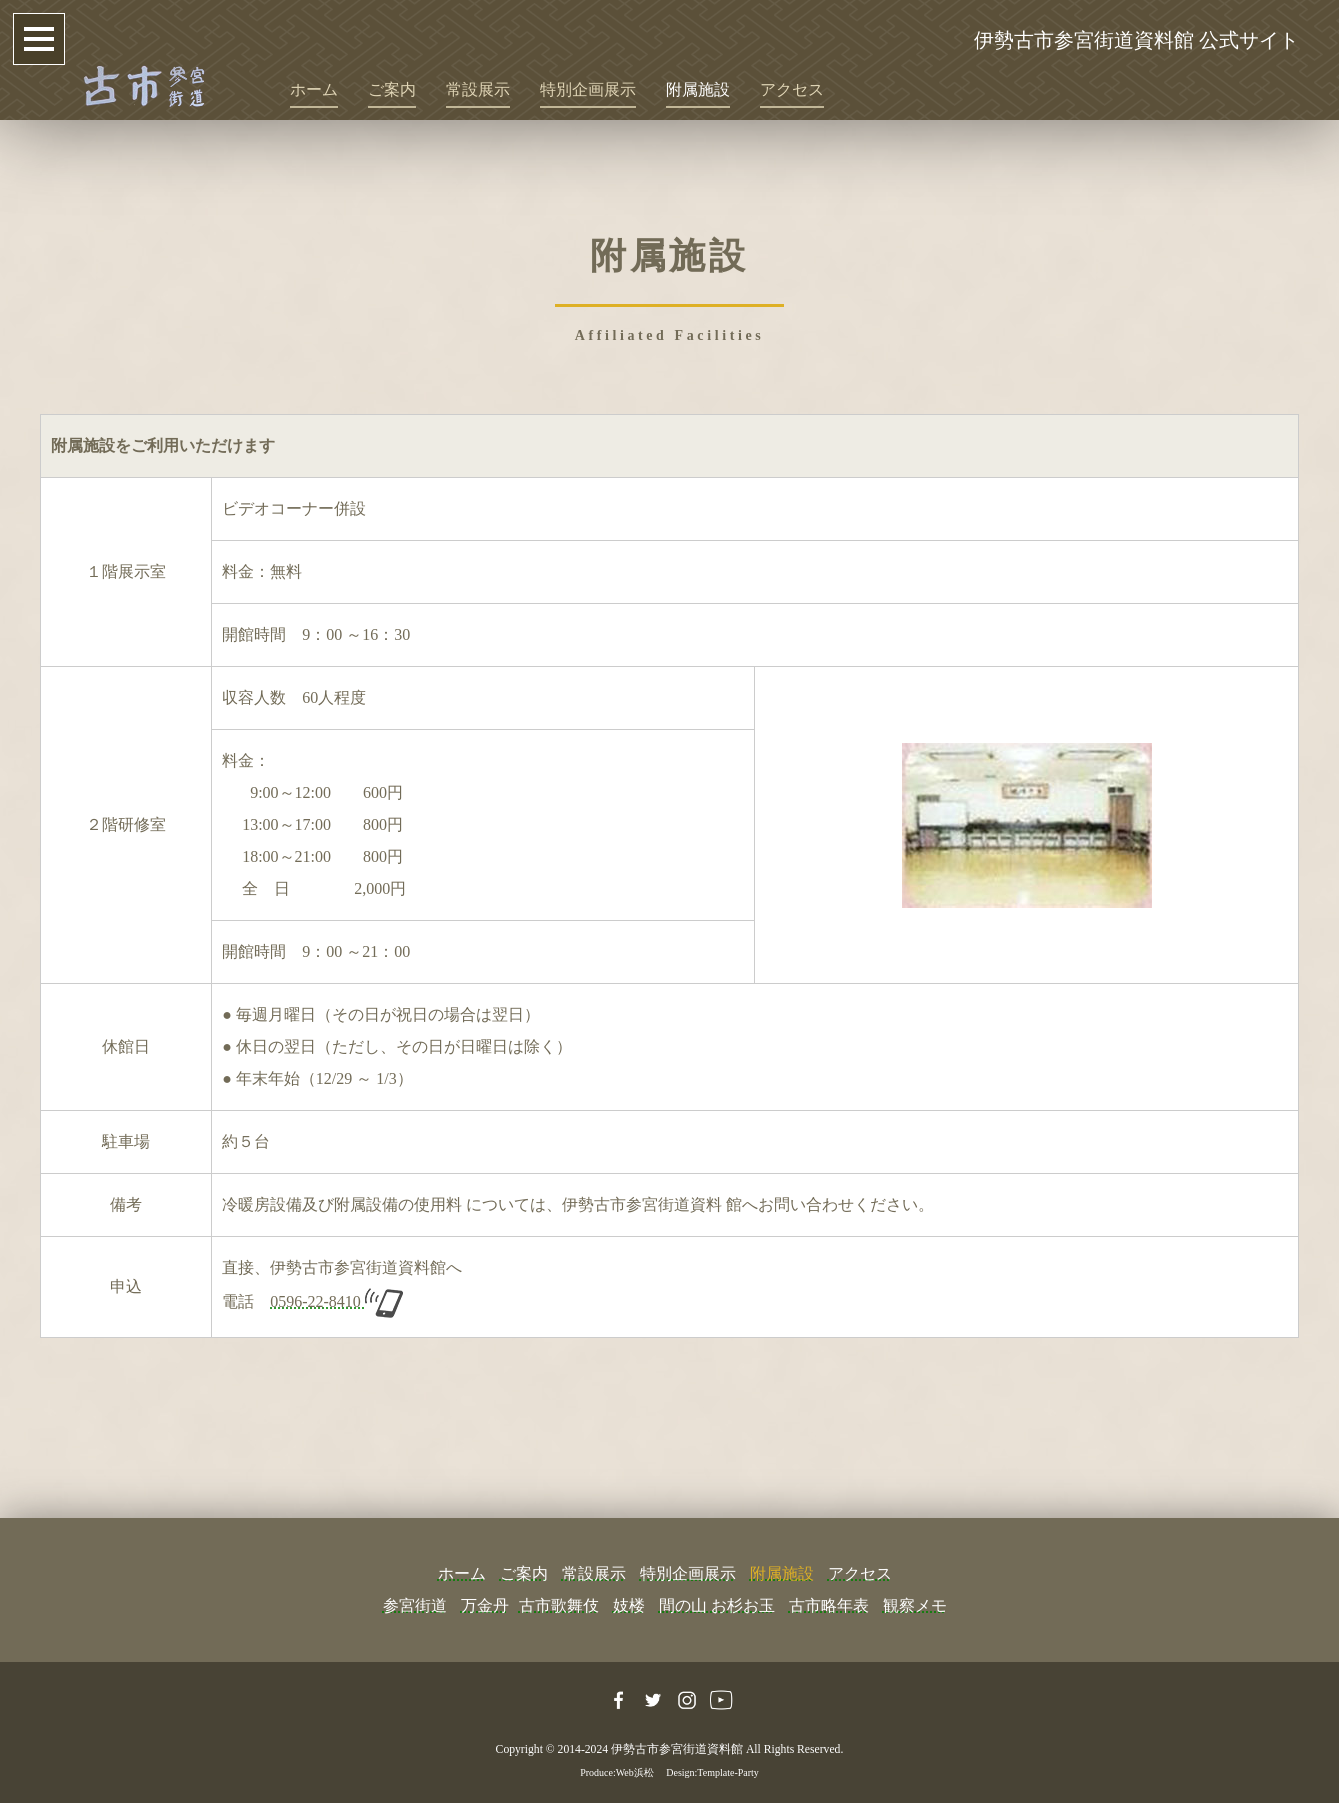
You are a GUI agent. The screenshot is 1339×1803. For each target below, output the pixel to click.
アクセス (792, 89)
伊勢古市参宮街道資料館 (677, 1749)
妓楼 (629, 1605)
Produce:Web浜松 (617, 1772)
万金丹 (485, 1605)
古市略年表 (829, 1605)
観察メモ (915, 1605)
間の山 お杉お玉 (717, 1605)
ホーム (314, 89)
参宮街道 (415, 1605)
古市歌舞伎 (559, 1605)
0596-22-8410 (336, 1301)
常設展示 (478, 89)
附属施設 (698, 89)
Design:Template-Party (712, 1772)
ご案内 (392, 89)
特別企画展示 (588, 89)
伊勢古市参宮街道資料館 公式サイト (1136, 40)
